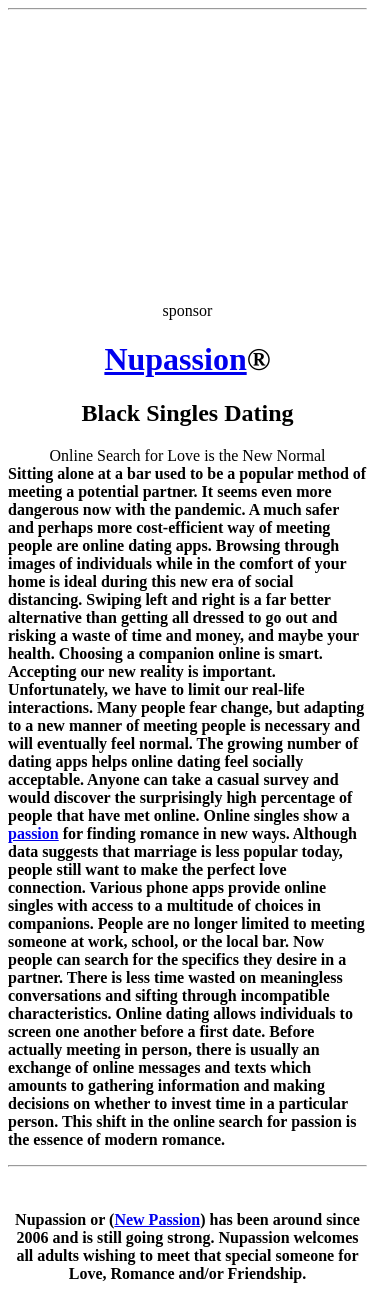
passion (33, 833)
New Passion (157, 1219)
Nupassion (175, 359)
